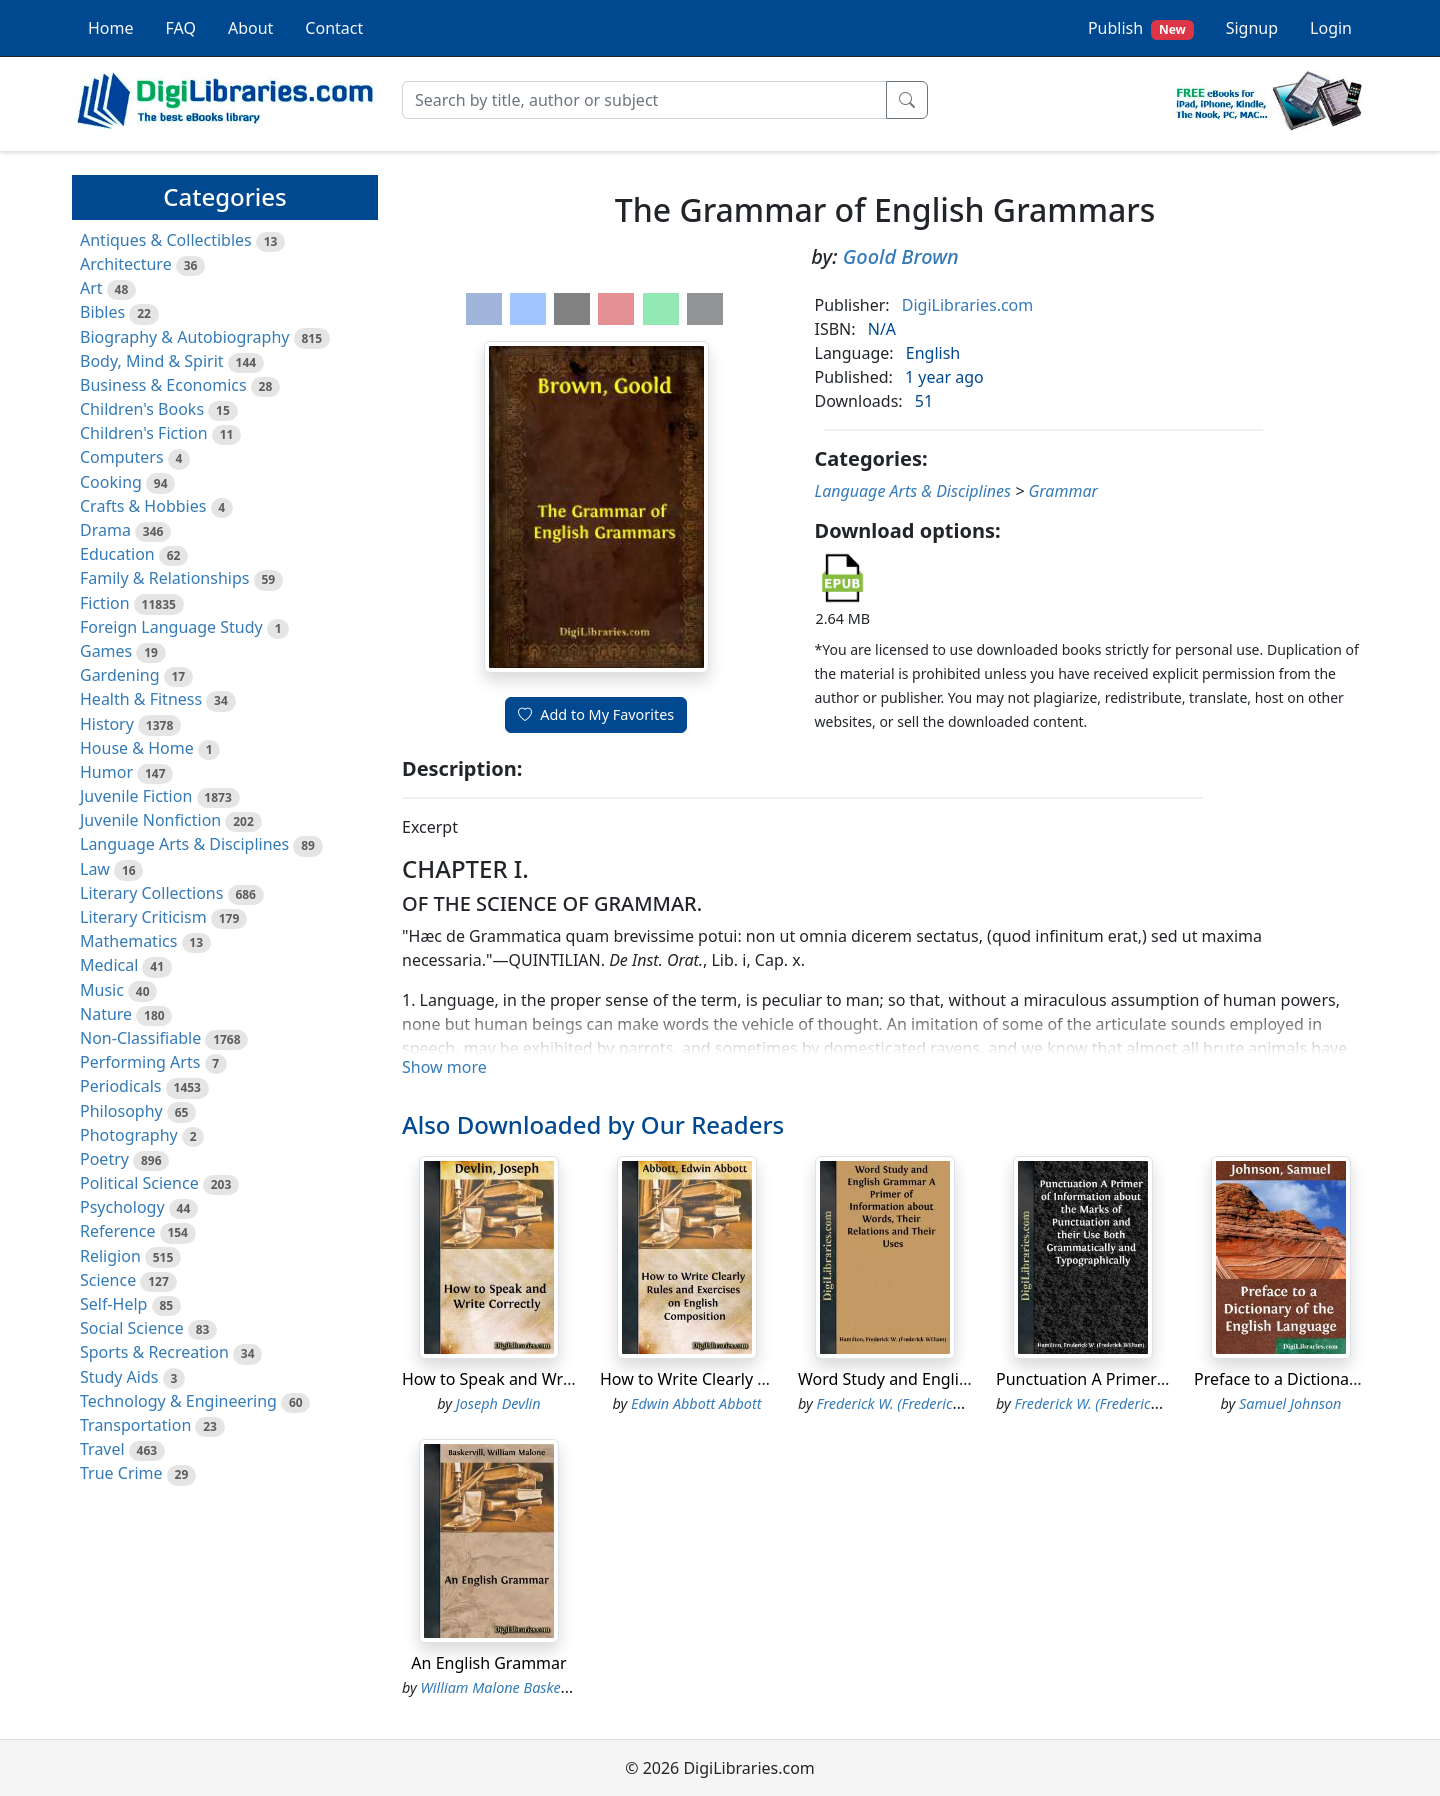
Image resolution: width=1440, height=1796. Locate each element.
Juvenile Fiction (136, 796)
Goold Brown (901, 256)
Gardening (120, 675)
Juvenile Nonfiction (150, 820)
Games (106, 651)
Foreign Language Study (171, 627)
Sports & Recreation (154, 1352)
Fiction (105, 603)
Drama (105, 530)
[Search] (644, 100)
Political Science (139, 1183)
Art (91, 288)
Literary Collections (151, 893)
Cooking (111, 482)
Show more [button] (444, 1067)
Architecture (126, 264)
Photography (129, 1135)
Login (1331, 28)
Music (102, 990)
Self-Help (113, 1304)
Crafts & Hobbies (143, 506)
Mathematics (128, 941)
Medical (109, 965)
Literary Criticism (143, 917)
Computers (122, 457)
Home (111, 28)
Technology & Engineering (178, 1401)
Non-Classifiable (140, 1038)
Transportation (135, 1425)
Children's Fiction (144, 433)
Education (117, 554)
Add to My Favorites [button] (596, 714)
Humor (106, 772)
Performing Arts (140, 1062)
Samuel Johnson (1290, 1403)
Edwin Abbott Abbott (696, 1403)
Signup (1252, 28)
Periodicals (121, 1086)
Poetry (104, 1159)
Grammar (1062, 491)
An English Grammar (488, 1663)
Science (108, 1280)
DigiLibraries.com (967, 305)
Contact (334, 28)
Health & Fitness (141, 699)
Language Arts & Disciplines (184, 844)
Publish (1141, 28)
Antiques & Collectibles (166, 240)
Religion (110, 1256)
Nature (106, 1014)
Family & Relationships (164, 578)
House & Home (137, 748)
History (107, 724)
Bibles (102, 312)
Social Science (132, 1328)
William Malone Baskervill (503, 1687)
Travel (102, 1449)
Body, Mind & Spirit (152, 361)
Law (95, 869)
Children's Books (142, 409)
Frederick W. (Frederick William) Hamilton (948, 1403)
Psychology (122, 1207)
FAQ (181, 28)
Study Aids (119, 1377)
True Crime (121, 1473)
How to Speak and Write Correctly (528, 1379)
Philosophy (121, 1111)
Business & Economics (163, 385)
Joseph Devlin (498, 1403)
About (250, 28)
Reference (117, 1231)
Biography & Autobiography (184, 337)
